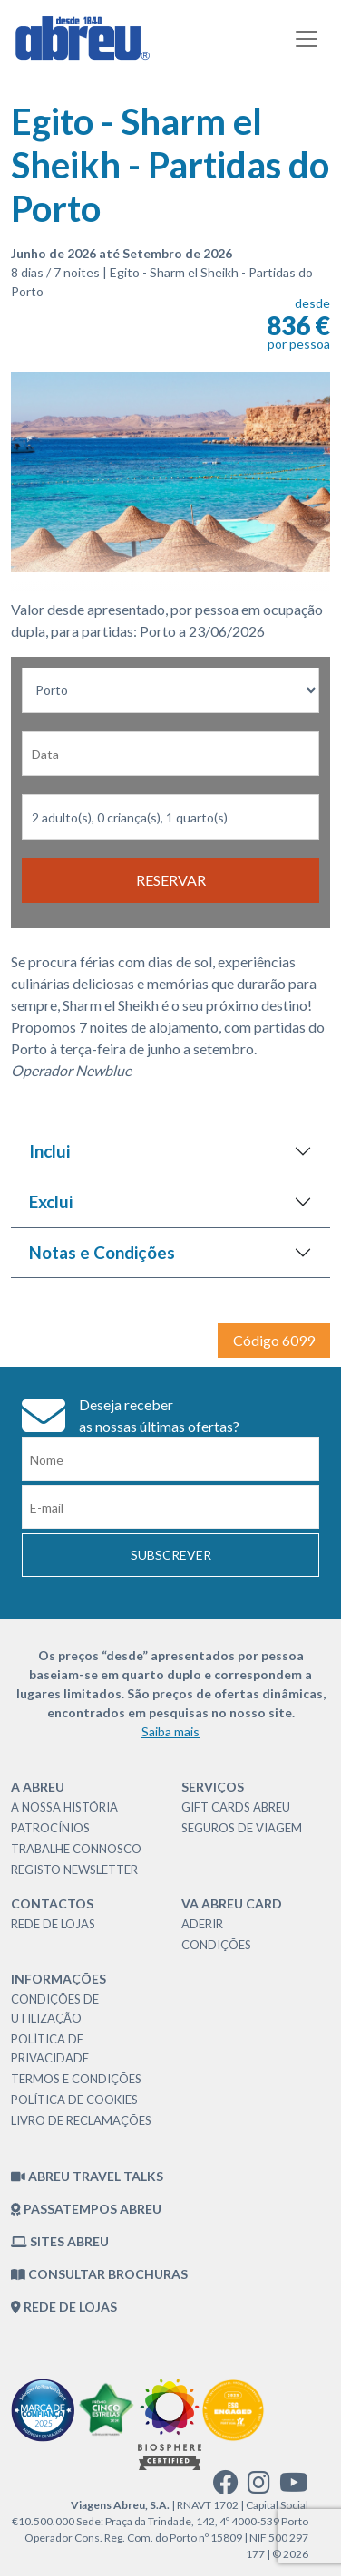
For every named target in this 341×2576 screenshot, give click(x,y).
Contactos (52, 1903)
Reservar (171, 880)
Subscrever (171, 1554)
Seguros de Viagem (241, 1828)
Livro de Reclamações (81, 2120)
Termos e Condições (76, 2078)
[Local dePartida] (170, 690)
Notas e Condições (102, 1252)
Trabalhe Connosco (76, 1848)
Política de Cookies (74, 2099)
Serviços (212, 1786)
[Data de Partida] (170, 753)
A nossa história (64, 1807)
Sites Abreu (60, 2241)
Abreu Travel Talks (87, 2176)
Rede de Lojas (53, 1924)
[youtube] (293, 2486)
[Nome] (170, 1459)
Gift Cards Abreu (235, 1807)
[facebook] (226, 2486)
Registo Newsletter (74, 1869)
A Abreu (37, 1786)
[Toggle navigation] (306, 39)
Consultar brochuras (99, 2274)
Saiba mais (170, 1731)
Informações (58, 1978)
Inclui (49, 1150)
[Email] (170, 1507)
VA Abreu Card (231, 1903)
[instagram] (259, 2486)
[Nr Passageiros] (170, 817)
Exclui (51, 1201)
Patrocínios (50, 1828)
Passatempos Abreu (86, 2208)
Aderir (202, 1924)
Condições (216, 1944)
